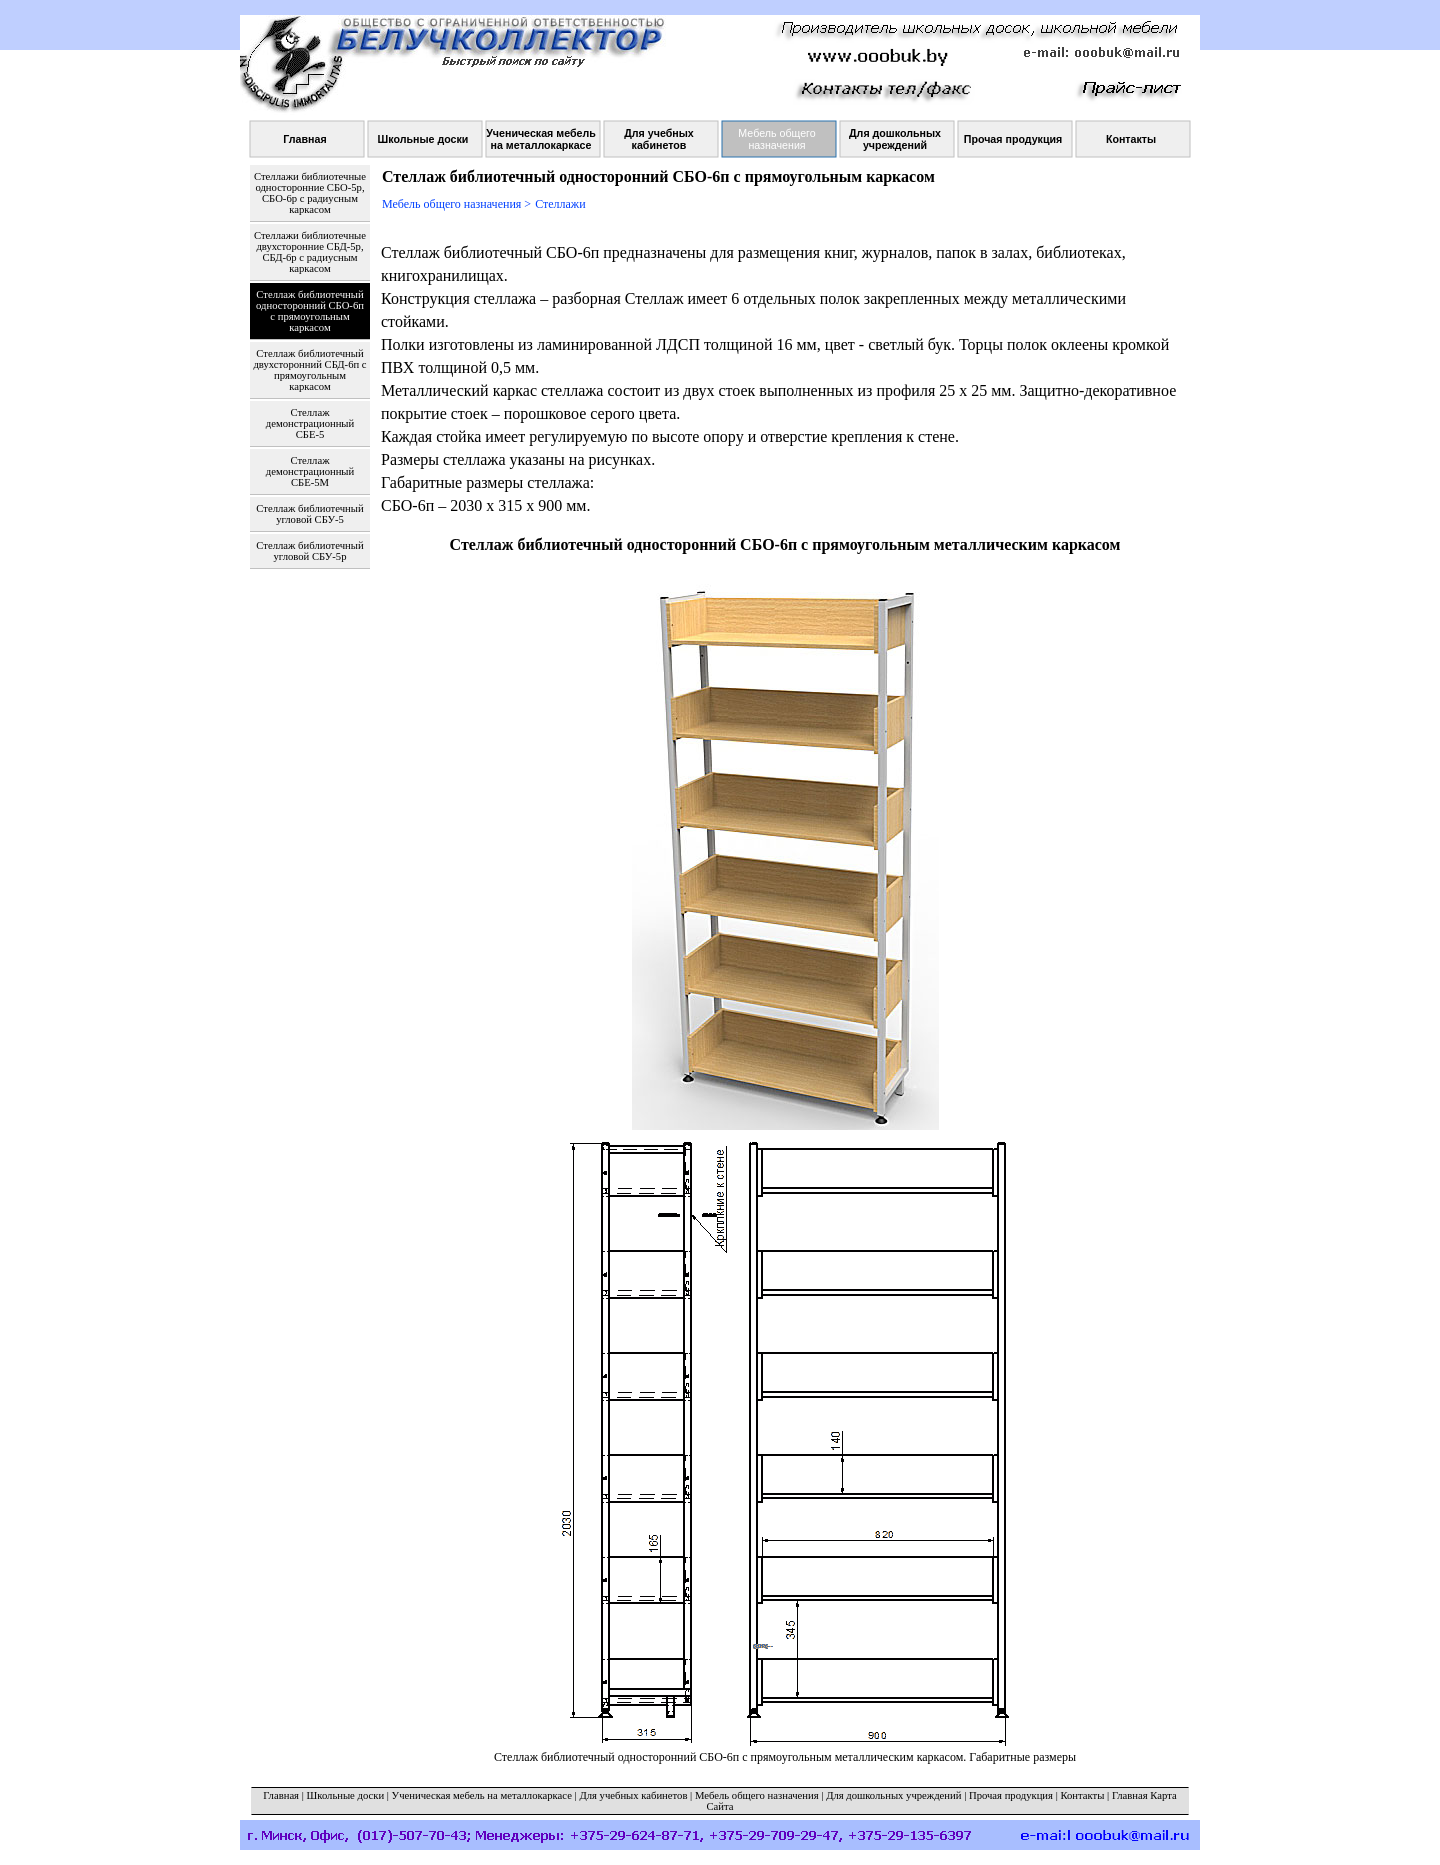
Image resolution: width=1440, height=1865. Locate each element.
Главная (281, 1795)
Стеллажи (560, 204)
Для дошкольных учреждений (893, 1795)
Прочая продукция (1011, 1795)
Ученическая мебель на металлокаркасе (482, 1795)
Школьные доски (346, 1795)
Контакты (1082, 1795)
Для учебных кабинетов (633, 1795)
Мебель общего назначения (757, 1795)
